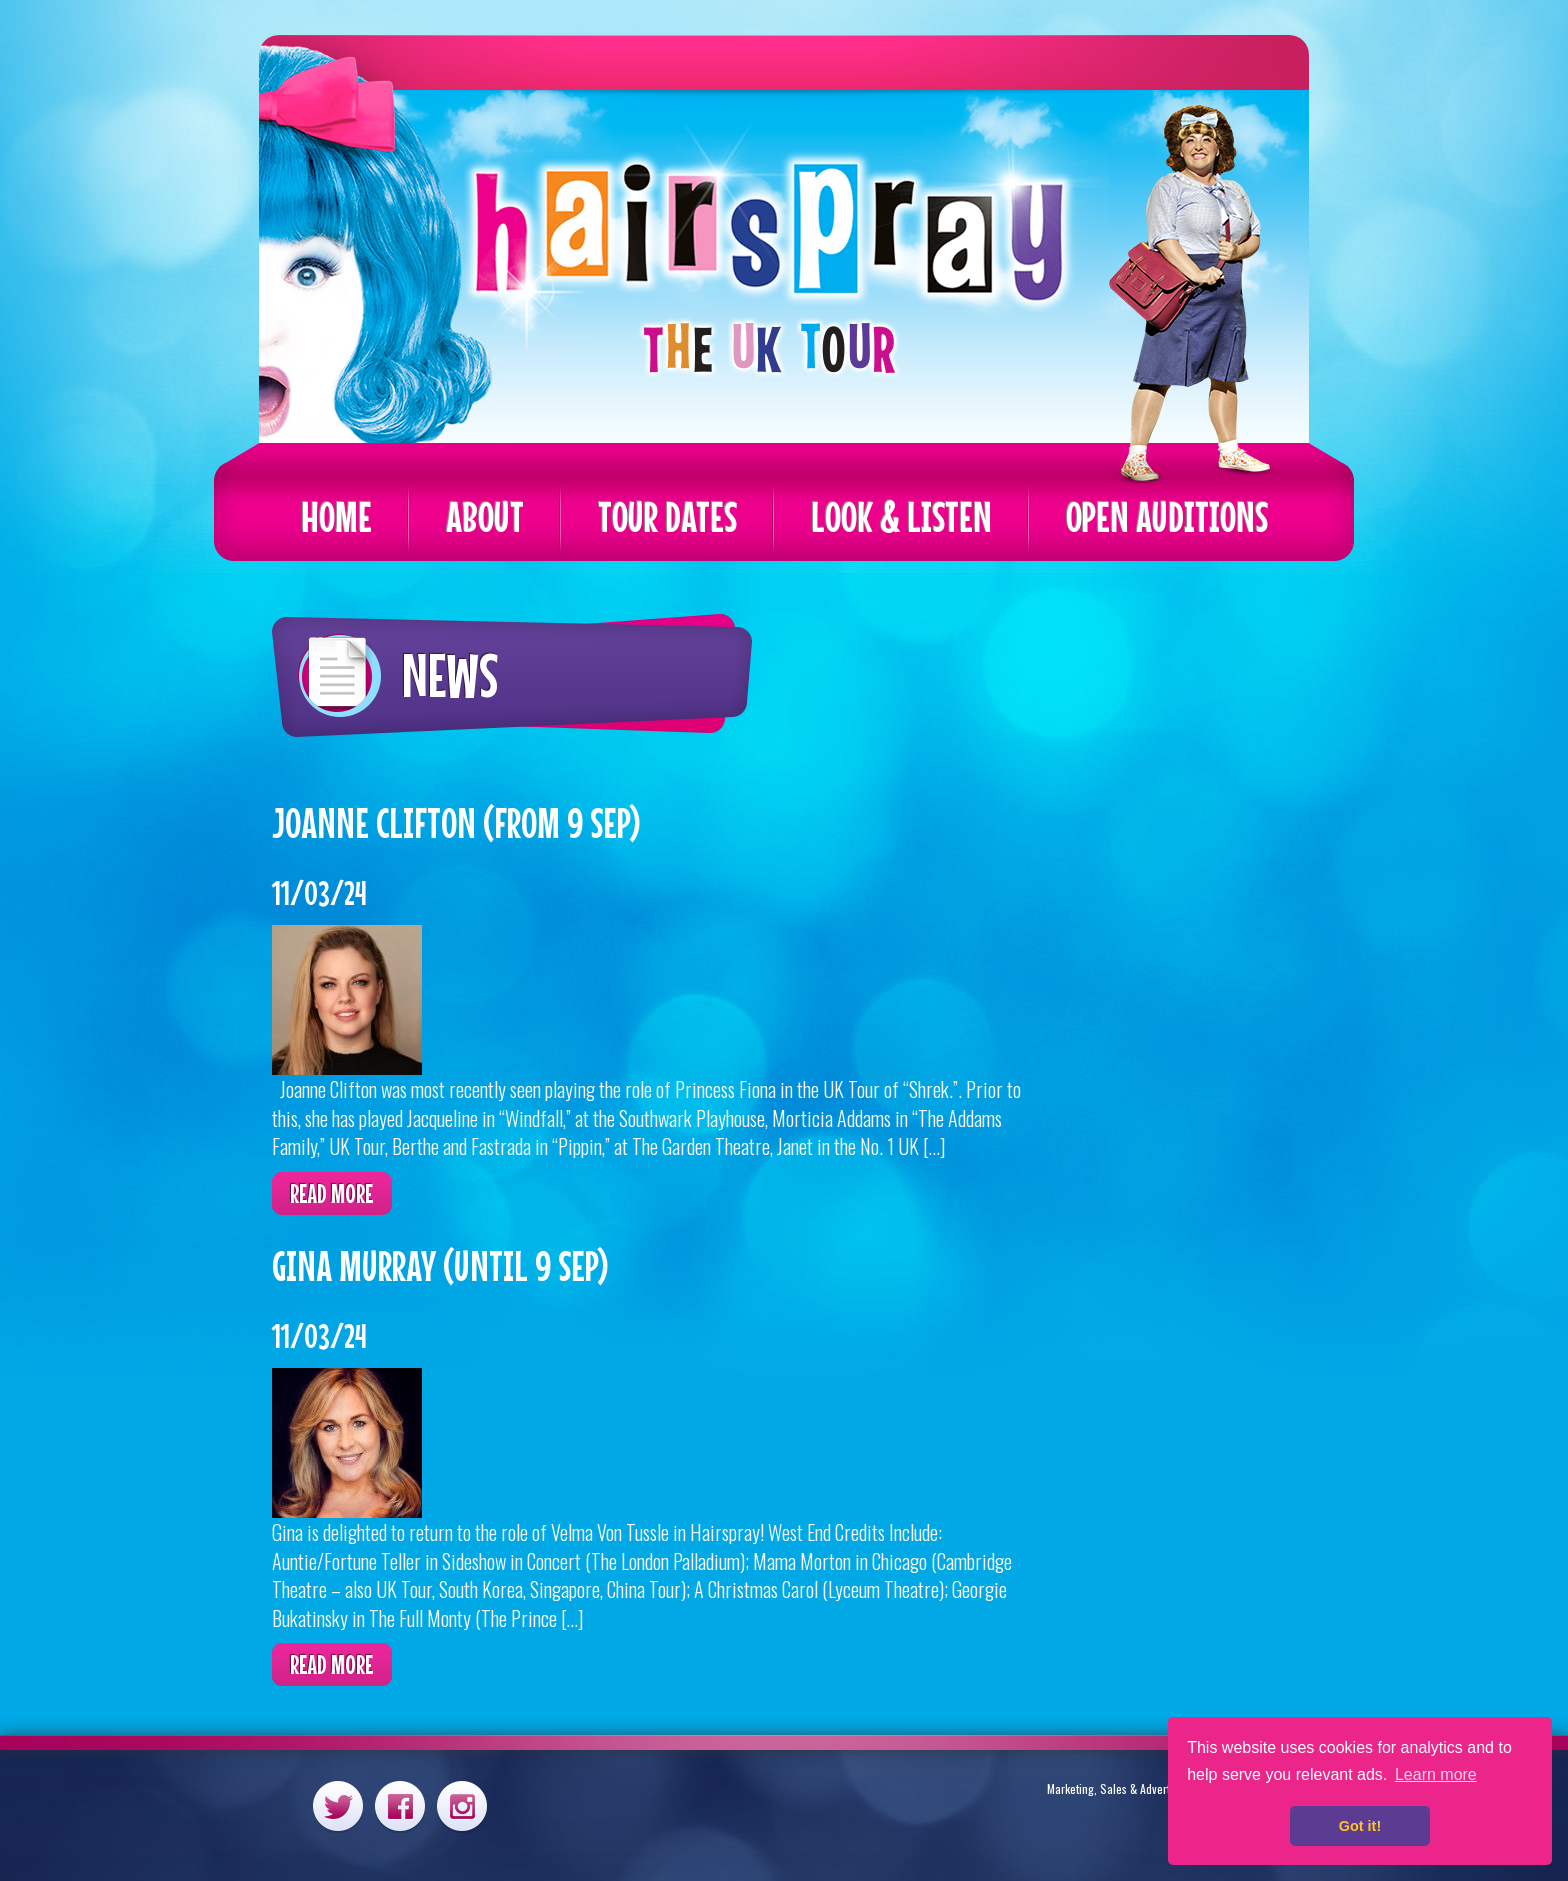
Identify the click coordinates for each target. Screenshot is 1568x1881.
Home (336, 516)
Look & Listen (901, 516)
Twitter (338, 1805)
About (485, 516)
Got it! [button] (1360, 1826)
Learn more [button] (1436, 1774)
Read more (332, 1193)
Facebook (400, 1805)
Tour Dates (667, 516)
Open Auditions (1167, 516)
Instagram (462, 1805)
